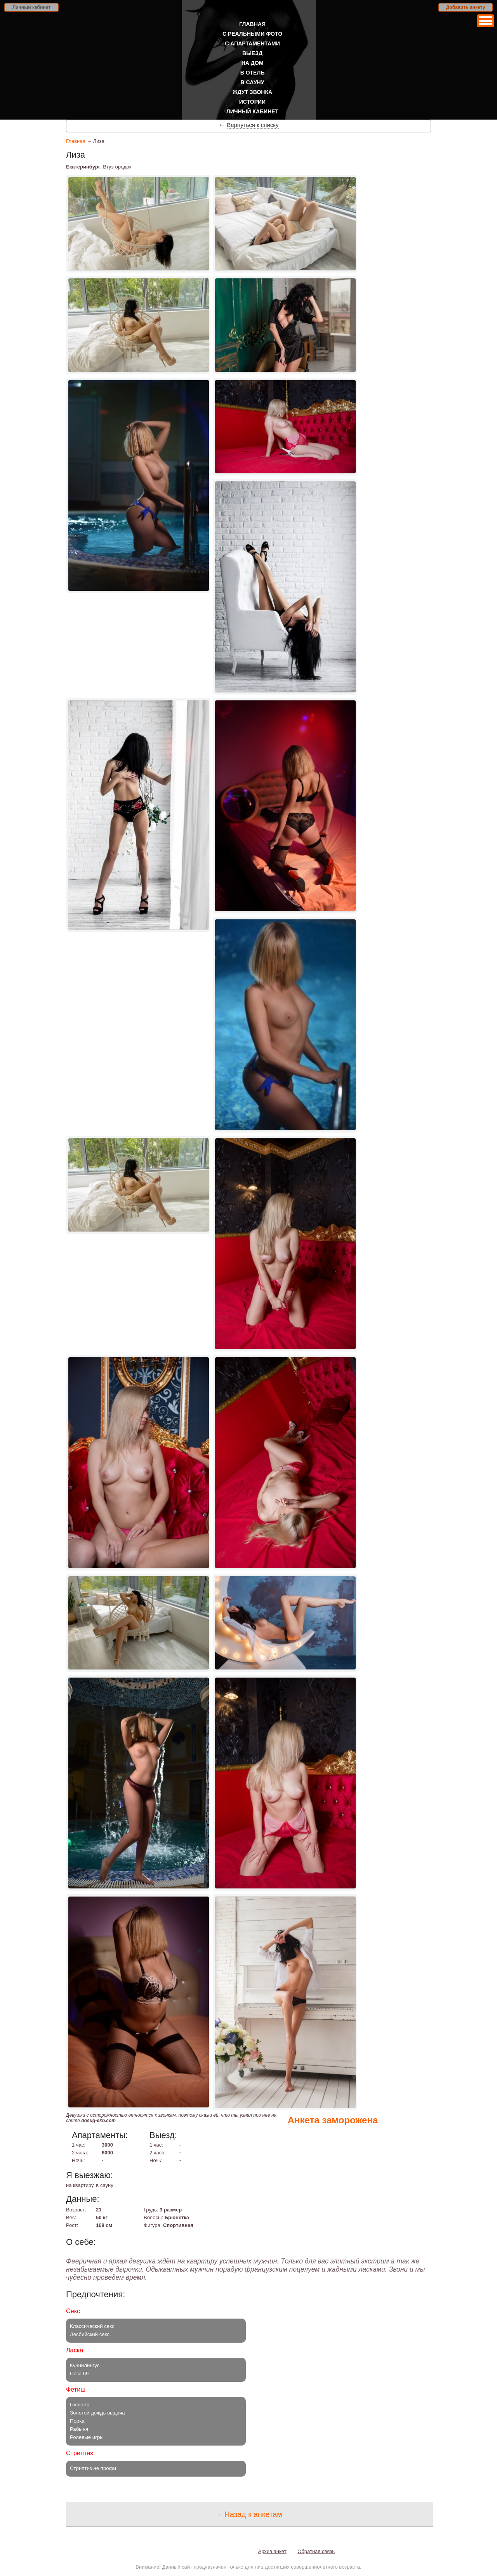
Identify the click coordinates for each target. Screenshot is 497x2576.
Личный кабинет (31, 7)
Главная (252, 24)
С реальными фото (252, 34)
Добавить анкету (465, 7)
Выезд (252, 53)
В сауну (252, 82)
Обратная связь (316, 2551)
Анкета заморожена (333, 2120)
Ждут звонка (252, 92)
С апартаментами (252, 43)
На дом (253, 63)
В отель (252, 72)
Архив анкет (272, 2551)
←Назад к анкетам (249, 2514)
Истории (252, 102)
